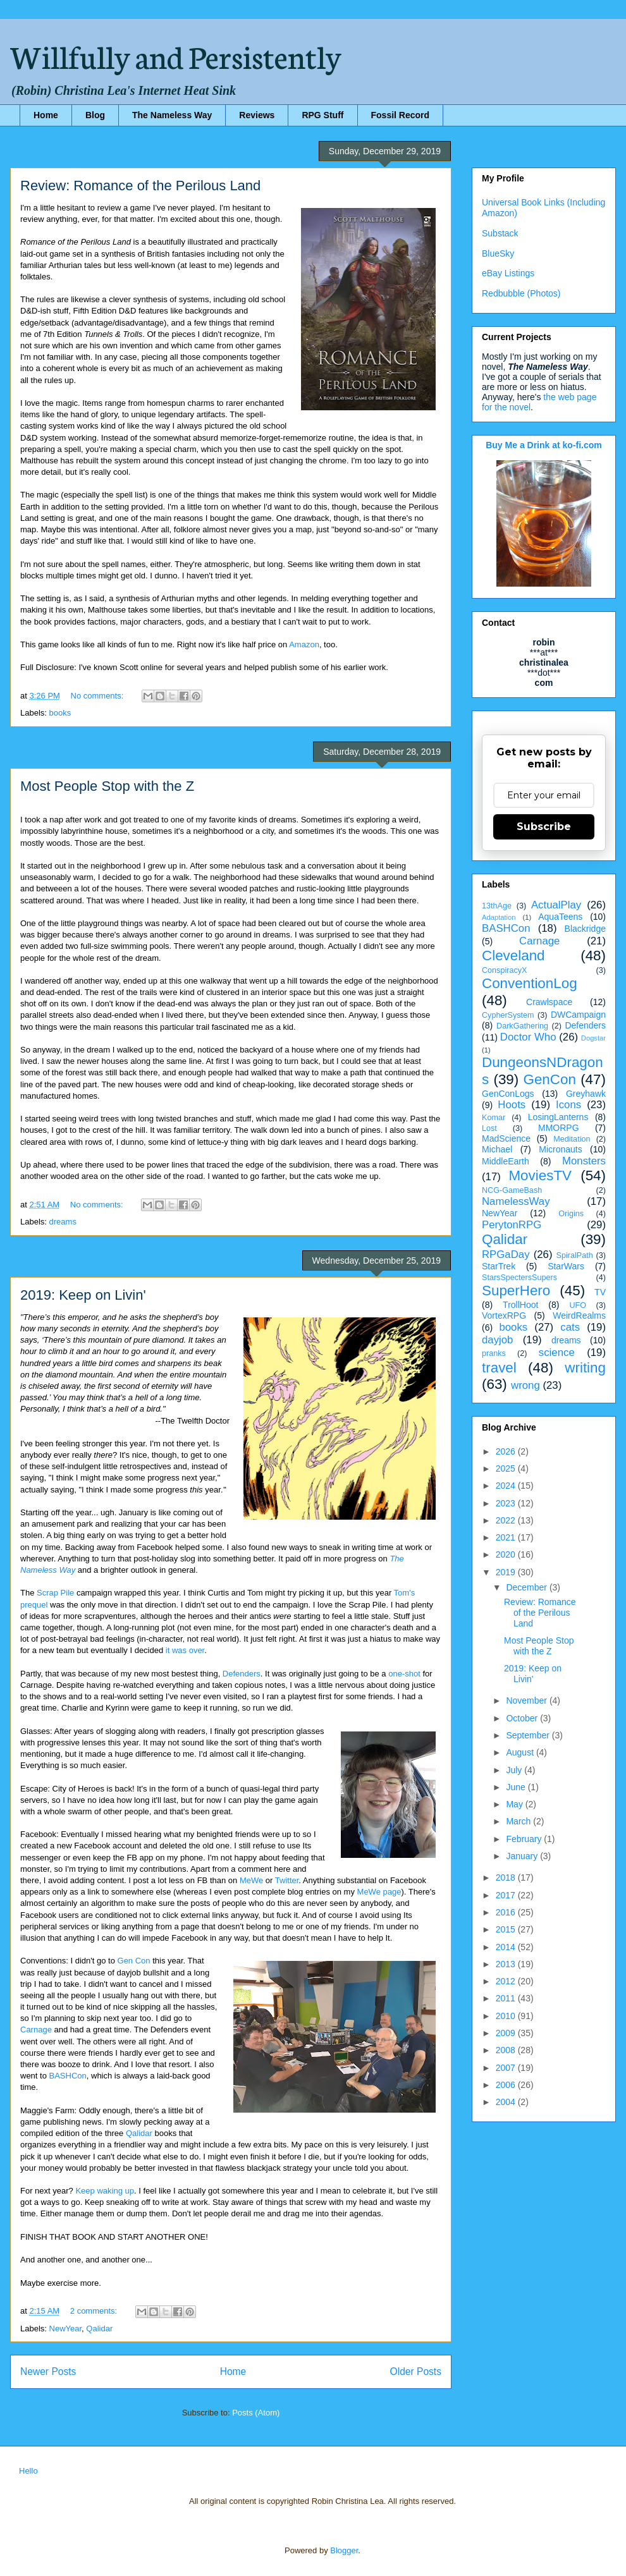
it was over (185, 1650)
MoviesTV (540, 1175)
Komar (493, 1117)
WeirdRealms (579, 1315)
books (60, 712)
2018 (507, 1877)
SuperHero (516, 1290)
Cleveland (513, 955)
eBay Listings (508, 273)
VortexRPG (504, 1315)
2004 (507, 2102)
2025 (507, 1468)
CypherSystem (508, 1015)
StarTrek (498, 1266)
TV (600, 1292)
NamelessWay (516, 1201)
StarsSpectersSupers (519, 1277)
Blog (95, 115)
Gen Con (134, 1960)
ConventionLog (529, 983)
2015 (507, 1929)
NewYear (65, 2328)
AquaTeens (560, 917)
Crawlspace (549, 1002)
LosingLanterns (558, 1117)
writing (585, 1368)
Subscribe (544, 827)
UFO (577, 1305)
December (527, 1587)
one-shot (404, 1673)
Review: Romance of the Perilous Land (140, 185)
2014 (507, 1947)
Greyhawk (586, 1094)
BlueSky (498, 253)
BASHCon (68, 2075)
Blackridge (585, 929)
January (523, 1856)
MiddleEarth (505, 1161)
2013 (507, 1964)
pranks (494, 1353)
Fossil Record (400, 115)
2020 (507, 1554)
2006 (507, 2085)
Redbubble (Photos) (521, 293)
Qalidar (139, 2133)
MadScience (506, 1138)
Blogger (344, 2550)
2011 (507, 1998)
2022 (507, 1520)
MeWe (251, 1880)
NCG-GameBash (512, 1190)
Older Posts (415, 2371)
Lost (489, 1128)
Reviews (256, 115)
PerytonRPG (511, 1225)
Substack (500, 233)
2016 (507, 1912)
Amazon (304, 644)
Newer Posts (48, 2371)
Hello (28, 2470)
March (519, 1821)
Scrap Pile (55, 1592)
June (516, 1787)
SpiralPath (574, 1255)
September (528, 1735)
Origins (571, 1213)
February (525, 1839)
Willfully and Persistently (175, 55)
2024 (507, 1485)
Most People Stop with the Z (107, 786)
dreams (63, 1221)
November (527, 1700)
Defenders (242, 1673)
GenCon (550, 1079)
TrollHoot (520, 1305)
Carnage (36, 2029)
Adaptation (499, 917)
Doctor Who (528, 1037)
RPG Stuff (322, 115)
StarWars (566, 1266)
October (523, 1718)
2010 (507, 2016)
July (515, 1770)
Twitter (287, 1880)
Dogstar (593, 1038)
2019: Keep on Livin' (83, 1295)
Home (46, 115)
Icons (568, 1105)
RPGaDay (506, 1254)
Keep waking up (104, 2190)
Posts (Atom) (255, 2412)
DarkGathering (522, 1026)
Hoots (511, 1105)
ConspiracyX (504, 970)
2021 (507, 1537)
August (521, 1752)
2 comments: (95, 2311)
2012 (507, 1981)
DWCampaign (578, 1015)
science (557, 1352)
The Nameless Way (172, 115)
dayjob (497, 1340)
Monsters (584, 1161)
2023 (507, 1503)
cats (570, 1327)
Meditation (571, 1139)
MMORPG (558, 1128)
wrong (525, 1385)
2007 (507, 2068)
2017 (507, 1895)
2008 (507, 2050)
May (515, 1804)
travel (499, 1368)
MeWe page (379, 1891)
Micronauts (560, 1149)
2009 (507, 2033)
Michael (497, 1149)
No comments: (98, 695)
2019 (507, 1572)
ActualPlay (556, 905)
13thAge (497, 905)
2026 (507, 1451)
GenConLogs (508, 1094)
